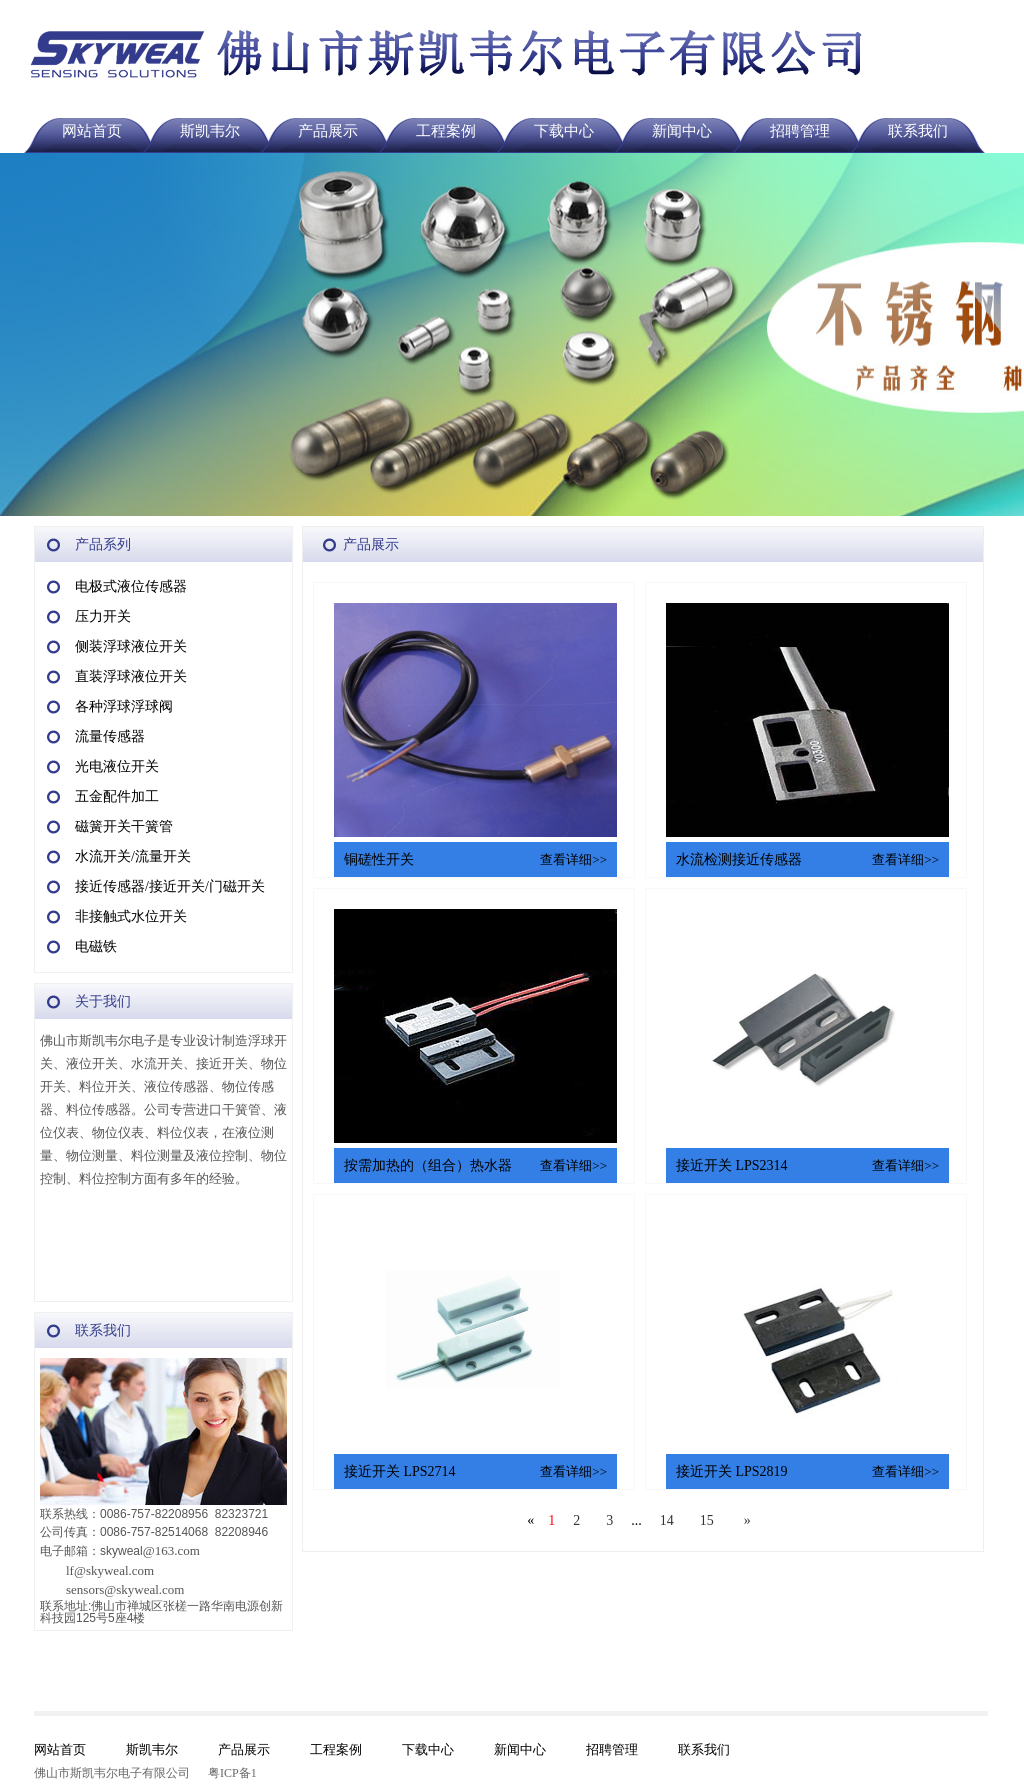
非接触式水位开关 (131, 916)
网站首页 (92, 131)
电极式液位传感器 (131, 586)
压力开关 (103, 616)
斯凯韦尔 (210, 131)
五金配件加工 (117, 796)
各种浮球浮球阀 (124, 706)
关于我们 (103, 1001)
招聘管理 (800, 131)
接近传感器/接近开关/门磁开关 (170, 886)
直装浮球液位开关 (131, 676)
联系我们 (918, 131)
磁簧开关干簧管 (124, 826)
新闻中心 (682, 131)
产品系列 (103, 544)
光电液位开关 (117, 766)
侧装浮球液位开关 (131, 646)
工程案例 (446, 131)
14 (667, 1520)
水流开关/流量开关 (133, 856)
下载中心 (564, 131)
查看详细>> (573, 859)
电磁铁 (96, 946)
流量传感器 (110, 736)
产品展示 (328, 131)
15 (707, 1520)
